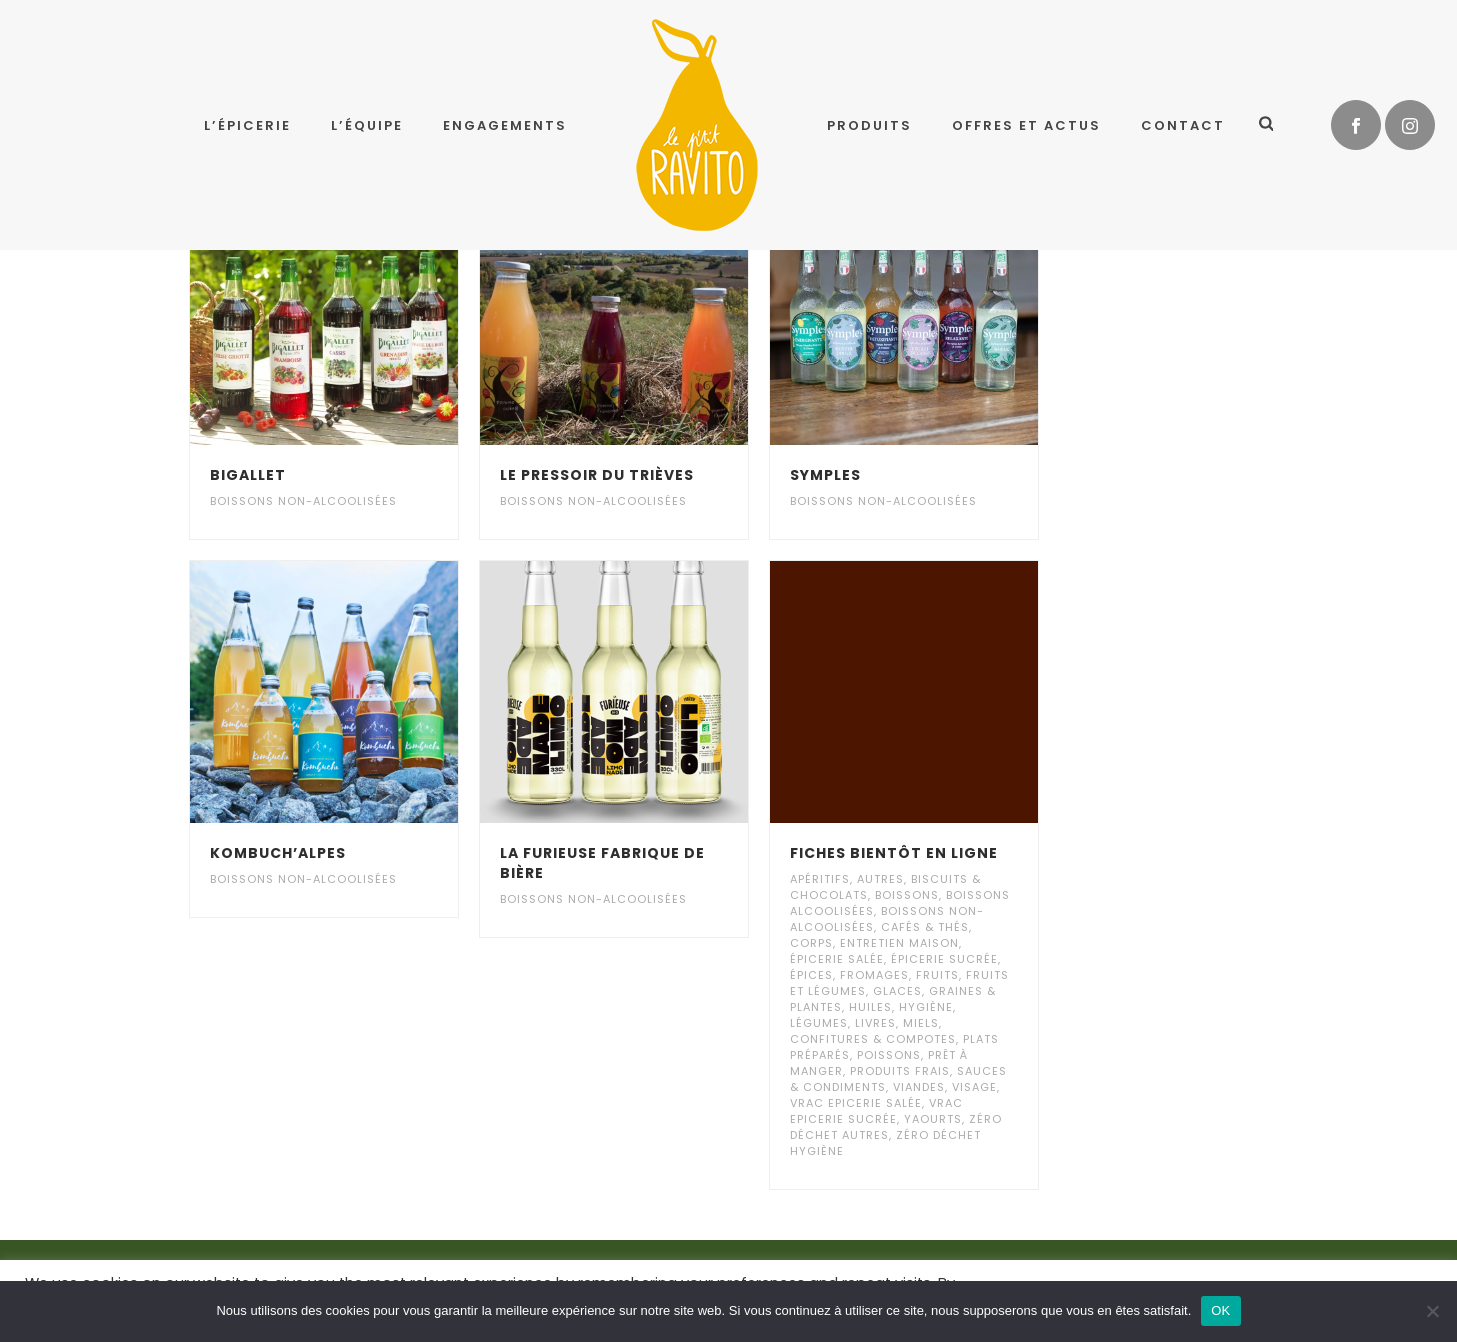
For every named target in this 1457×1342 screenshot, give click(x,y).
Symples (825, 475)
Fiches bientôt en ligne (894, 853)
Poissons (889, 1055)
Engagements (505, 125)
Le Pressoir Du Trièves (597, 475)
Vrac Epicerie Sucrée (876, 1111)
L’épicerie (247, 125)
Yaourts (933, 1119)
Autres (880, 879)
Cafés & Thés (925, 927)
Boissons (907, 895)
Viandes (919, 1087)
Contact (1183, 125)
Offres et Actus (1026, 125)
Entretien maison (899, 943)
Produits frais (900, 1071)
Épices (811, 975)
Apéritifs (820, 879)
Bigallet (248, 475)
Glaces (897, 991)
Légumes (819, 1023)
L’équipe (367, 125)
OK (1220, 1310)
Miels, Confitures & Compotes (873, 1031)
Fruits (937, 975)
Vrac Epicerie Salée (856, 1103)
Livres (875, 1023)
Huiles (870, 1007)
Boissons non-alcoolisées (303, 501)
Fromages (874, 975)
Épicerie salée (837, 959)
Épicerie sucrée (944, 959)
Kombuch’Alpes (278, 853)
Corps (811, 943)
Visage (974, 1087)
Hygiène (926, 1007)
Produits (869, 125)
